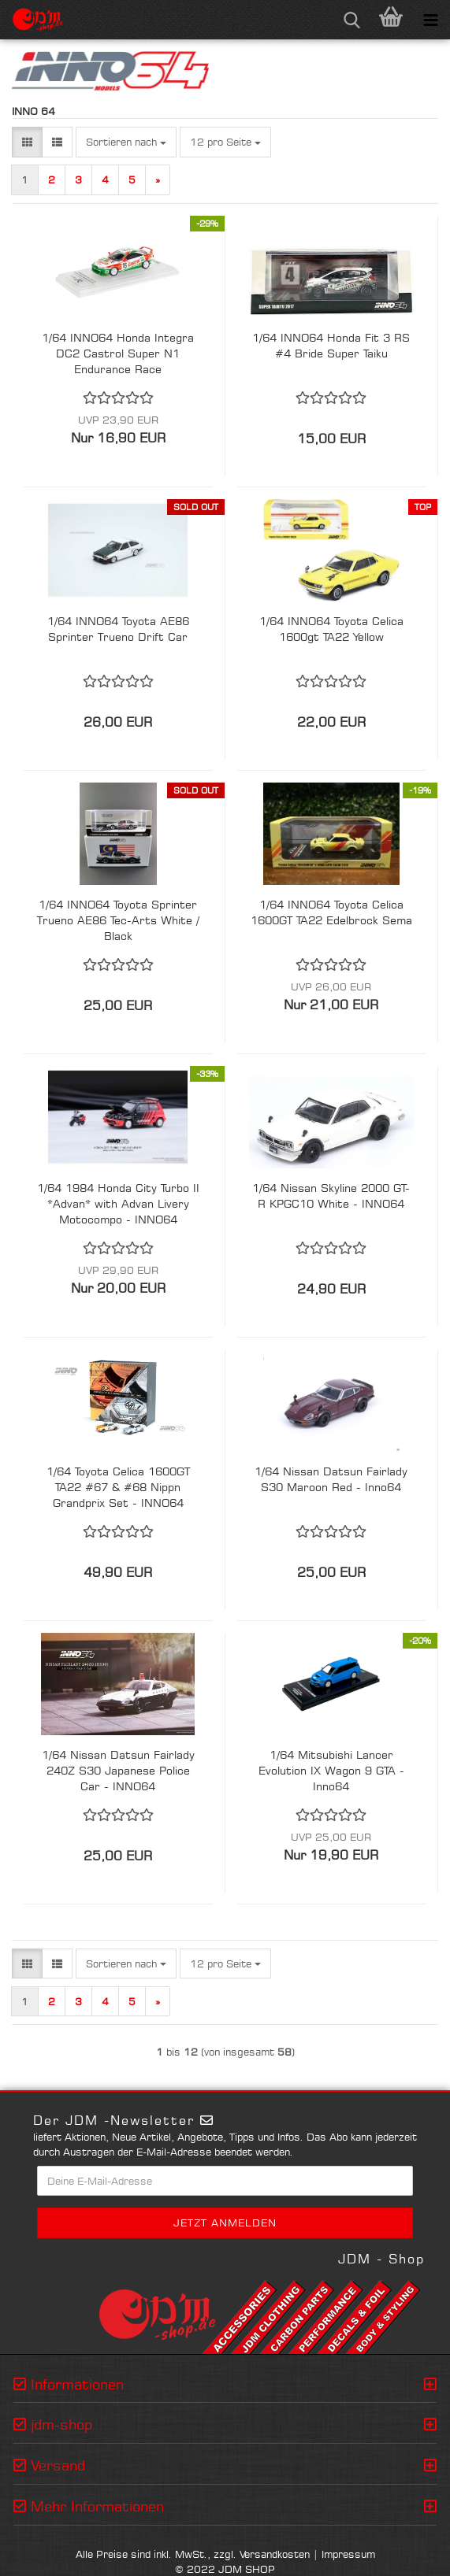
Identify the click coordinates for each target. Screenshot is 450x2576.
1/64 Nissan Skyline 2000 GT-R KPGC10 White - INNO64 (331, 1195)
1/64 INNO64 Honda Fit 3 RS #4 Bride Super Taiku (331, 345)
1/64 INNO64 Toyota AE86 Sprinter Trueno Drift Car (118, 628)
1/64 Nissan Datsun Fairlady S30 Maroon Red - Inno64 (331, 1478)
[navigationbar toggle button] (430, 19)
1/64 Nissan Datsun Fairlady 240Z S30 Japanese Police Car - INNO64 (118, 1770)
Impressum (348, 2554)
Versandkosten (275, 2554)
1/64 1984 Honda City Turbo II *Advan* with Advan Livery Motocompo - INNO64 (118, 1203)
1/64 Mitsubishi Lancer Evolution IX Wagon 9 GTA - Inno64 (331, 1770)
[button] (27, 142)
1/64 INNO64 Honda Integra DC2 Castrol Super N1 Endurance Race (118, 353)
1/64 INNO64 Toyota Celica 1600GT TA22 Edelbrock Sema (331, 912)
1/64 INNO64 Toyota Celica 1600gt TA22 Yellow (331, 628)
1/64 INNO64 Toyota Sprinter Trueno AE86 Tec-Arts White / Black (118, 920)
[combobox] (126, 142)
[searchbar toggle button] (351, 19)
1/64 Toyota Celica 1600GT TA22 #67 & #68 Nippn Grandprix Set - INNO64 (118, 1486)
